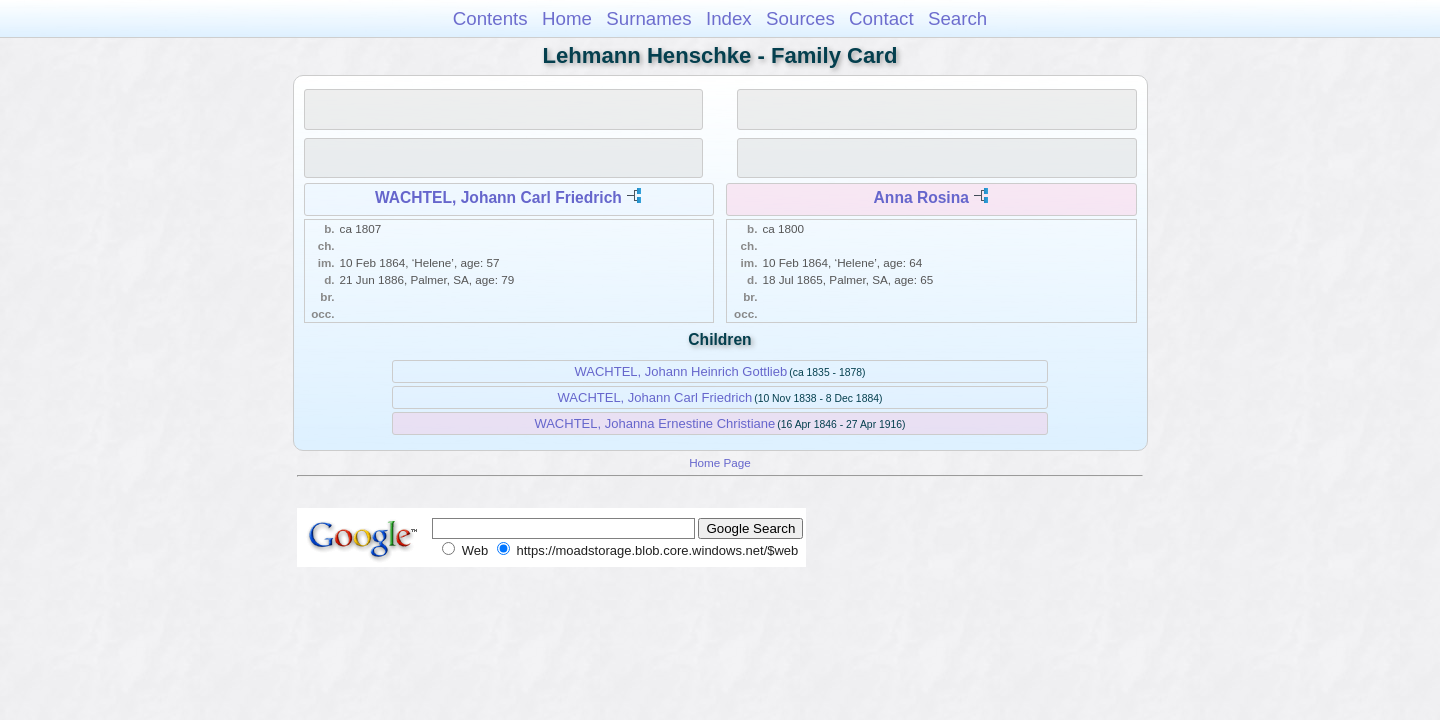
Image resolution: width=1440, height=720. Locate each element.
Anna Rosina (921, 197)
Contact (881, 18)
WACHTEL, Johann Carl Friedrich (498, 197)
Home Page (720, 462)
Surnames (648, 18)
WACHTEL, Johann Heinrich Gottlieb (680, 371)
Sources (800, 18)
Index (729, 18)
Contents (490, 18)
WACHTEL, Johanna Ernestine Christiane (654, 423)
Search (957, 18)
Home (567, 18)
